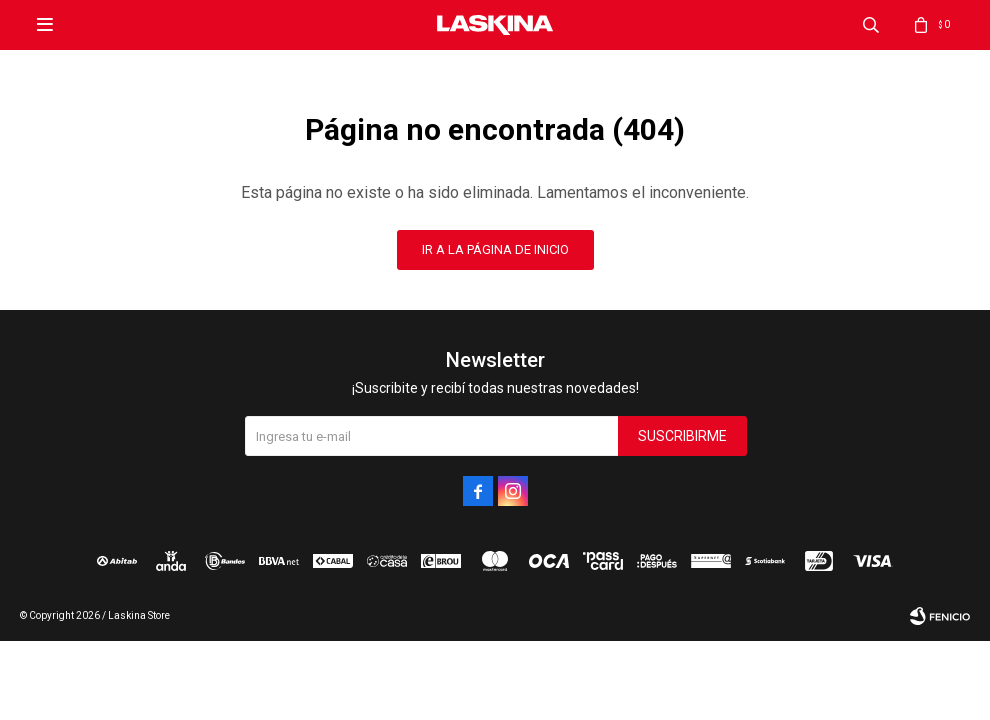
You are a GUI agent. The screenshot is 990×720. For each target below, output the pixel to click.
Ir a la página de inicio (495, 249)
